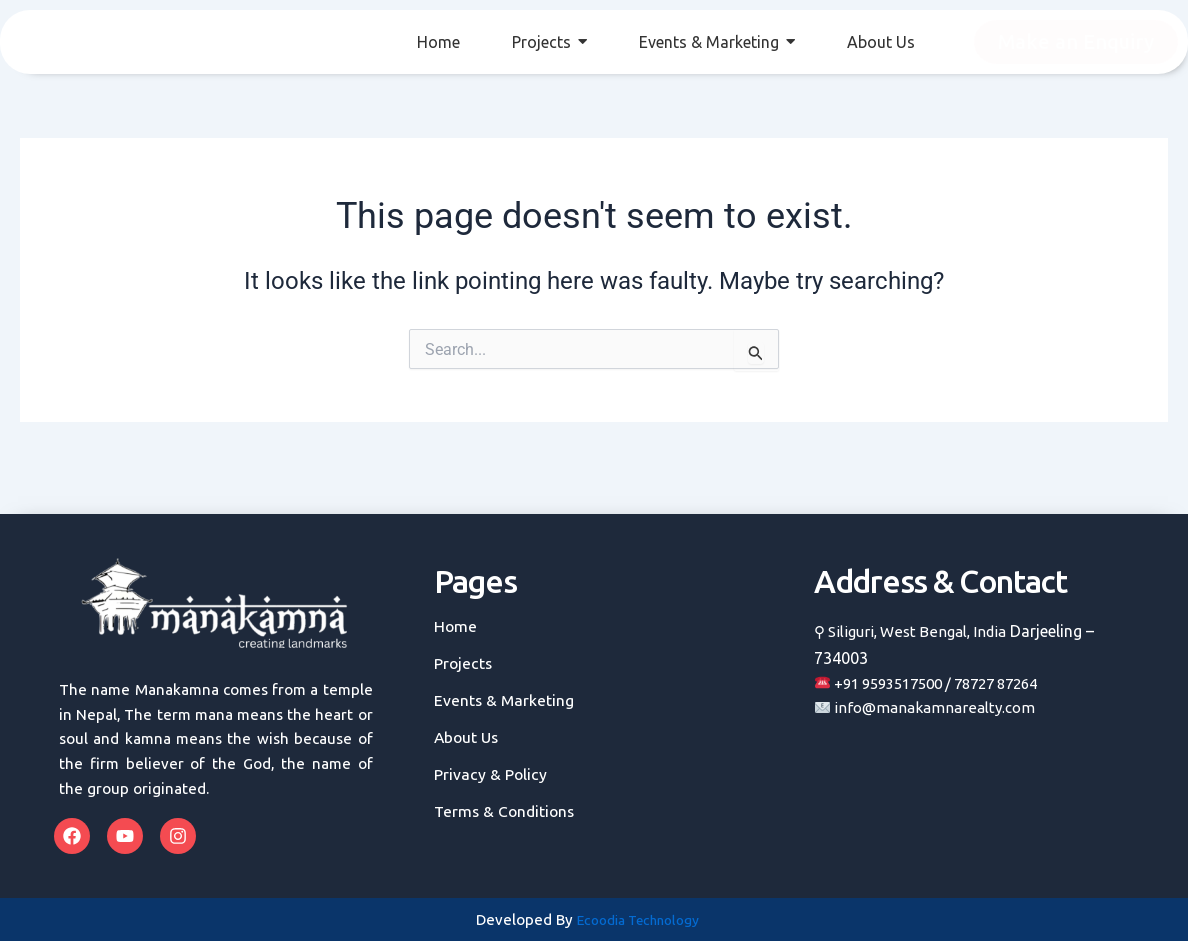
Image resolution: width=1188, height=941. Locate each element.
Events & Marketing (504, 700)
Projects (464, 663)
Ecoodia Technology (638, 920)
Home (456, 626)
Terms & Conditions (506, 811)
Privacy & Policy (492, 774)
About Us (467, 737)
